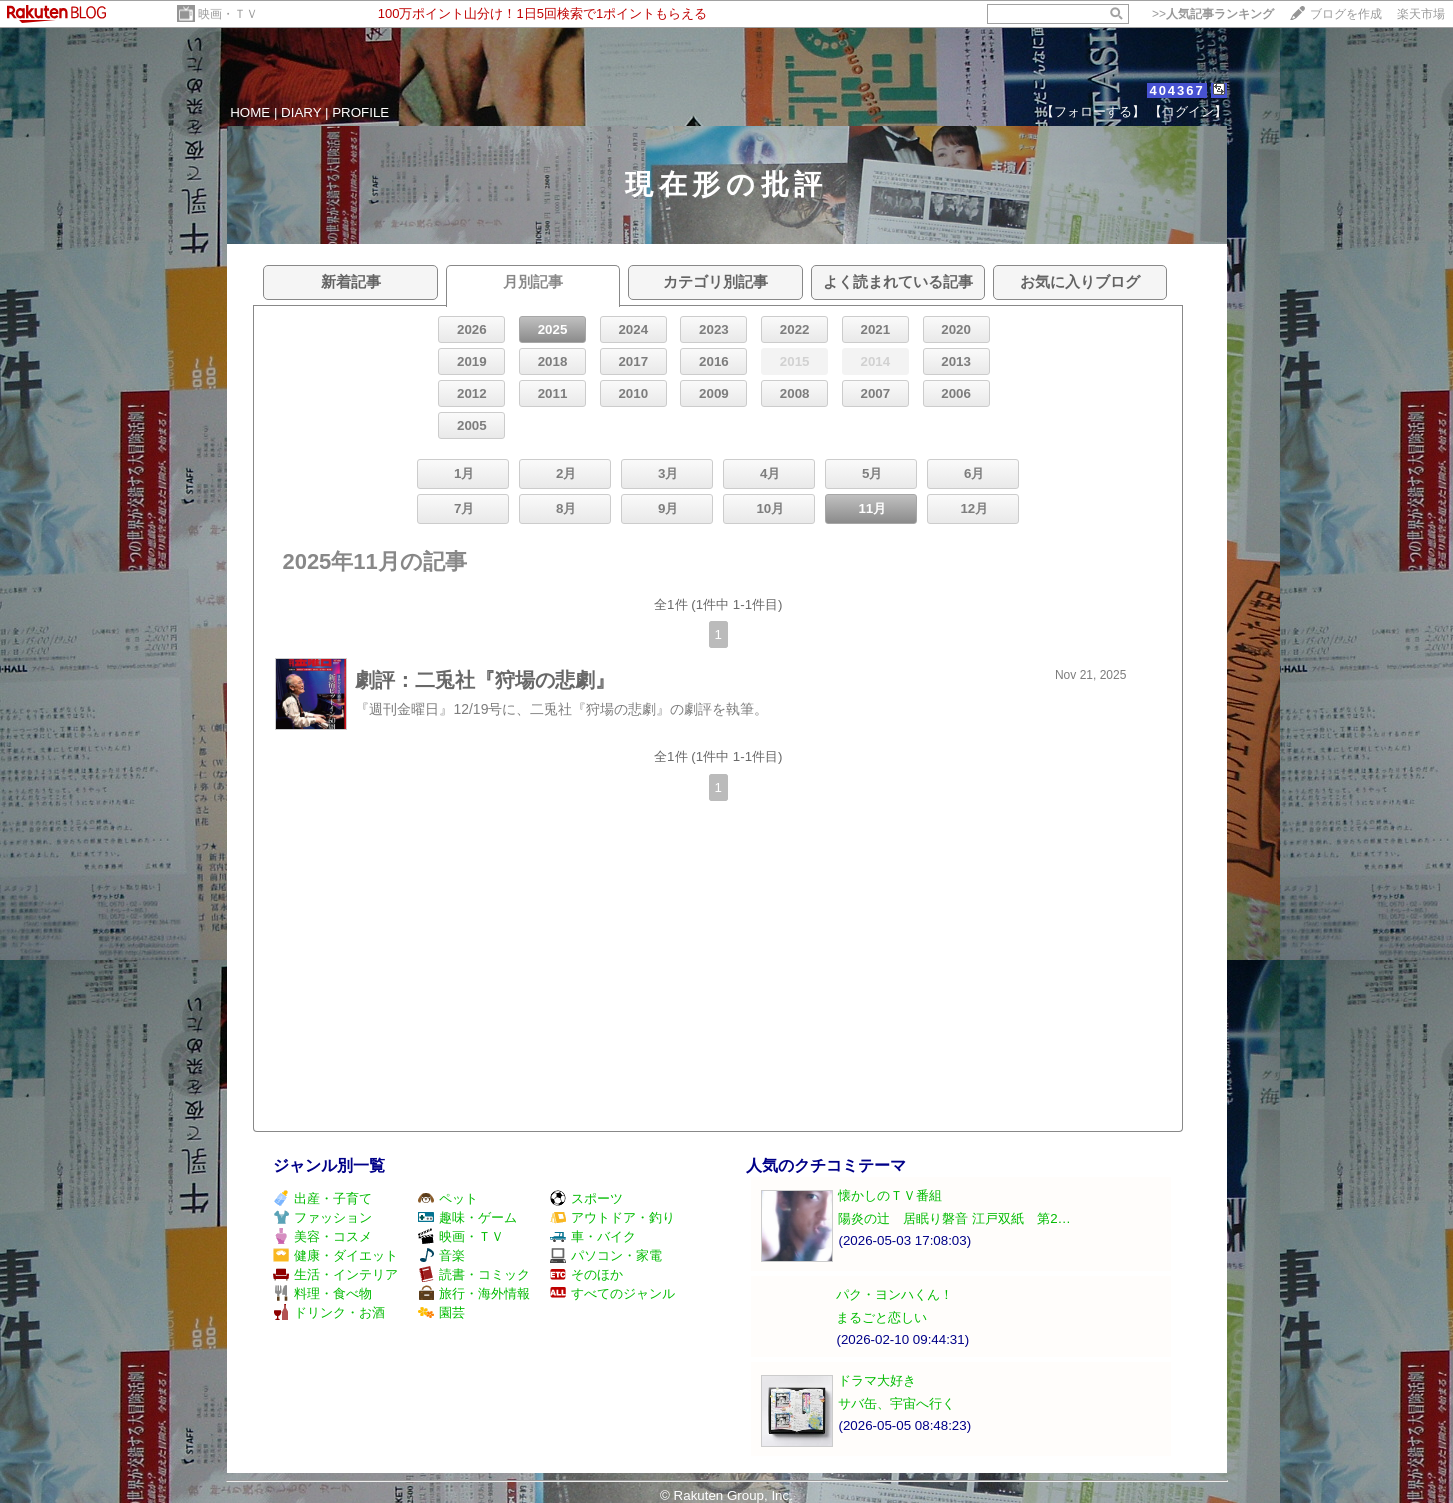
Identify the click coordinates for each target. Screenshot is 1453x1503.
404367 (1176, 90)
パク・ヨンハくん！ (894, 1294)
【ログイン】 (1188, 111)
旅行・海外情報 (474, 1293)
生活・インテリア (335, 1274)
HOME (250, 112)
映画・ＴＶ (228, 14)
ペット (448, 1198)
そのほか (586, 1274)
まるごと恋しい (881, 1317)
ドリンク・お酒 (329, 1312)
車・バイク (593, 1236)
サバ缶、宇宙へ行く (896, 1403)
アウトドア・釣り (612, 1217)
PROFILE (360, 112)
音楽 (441, 1255)
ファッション (322, 1217)
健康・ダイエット (335, 1255)
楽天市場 (1421, 14)
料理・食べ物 (322, 1293)
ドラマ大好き (877, 1380)
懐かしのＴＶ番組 (890, 1195)
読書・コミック (474, 1274)
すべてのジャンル (612, 1293)
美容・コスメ (322, 1236)
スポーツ (586, 1198)
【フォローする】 (1093, 111)
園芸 (441, 1312)
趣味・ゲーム (467, 1217)
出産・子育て (322, 1198)
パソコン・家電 (606, 1255)
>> (1213, 14)
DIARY (301, 112)
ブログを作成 (1346, 14)
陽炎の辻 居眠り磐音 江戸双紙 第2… (954, 1218)
